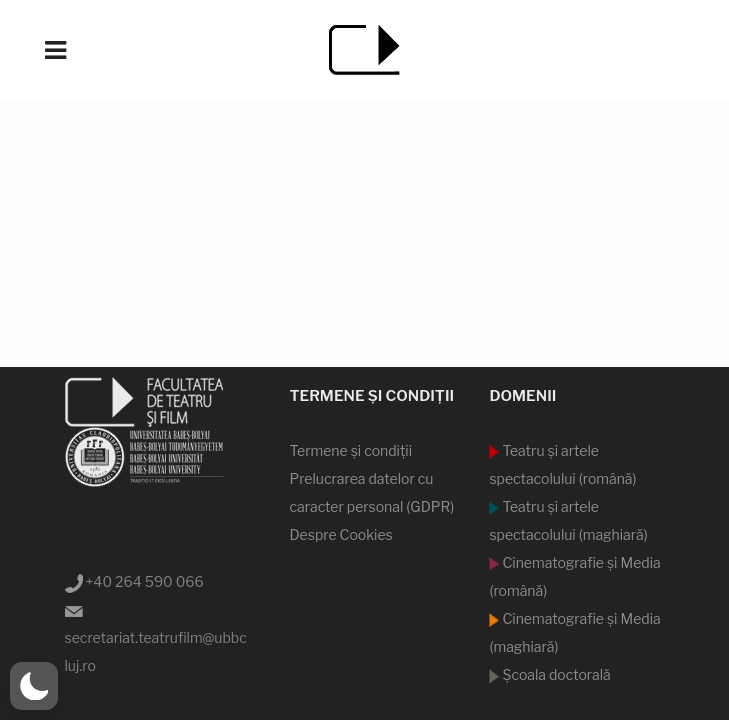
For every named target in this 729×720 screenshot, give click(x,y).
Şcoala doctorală (554, 674)
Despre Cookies (340, 534)
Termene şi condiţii (350, 450)
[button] (34, 686)
